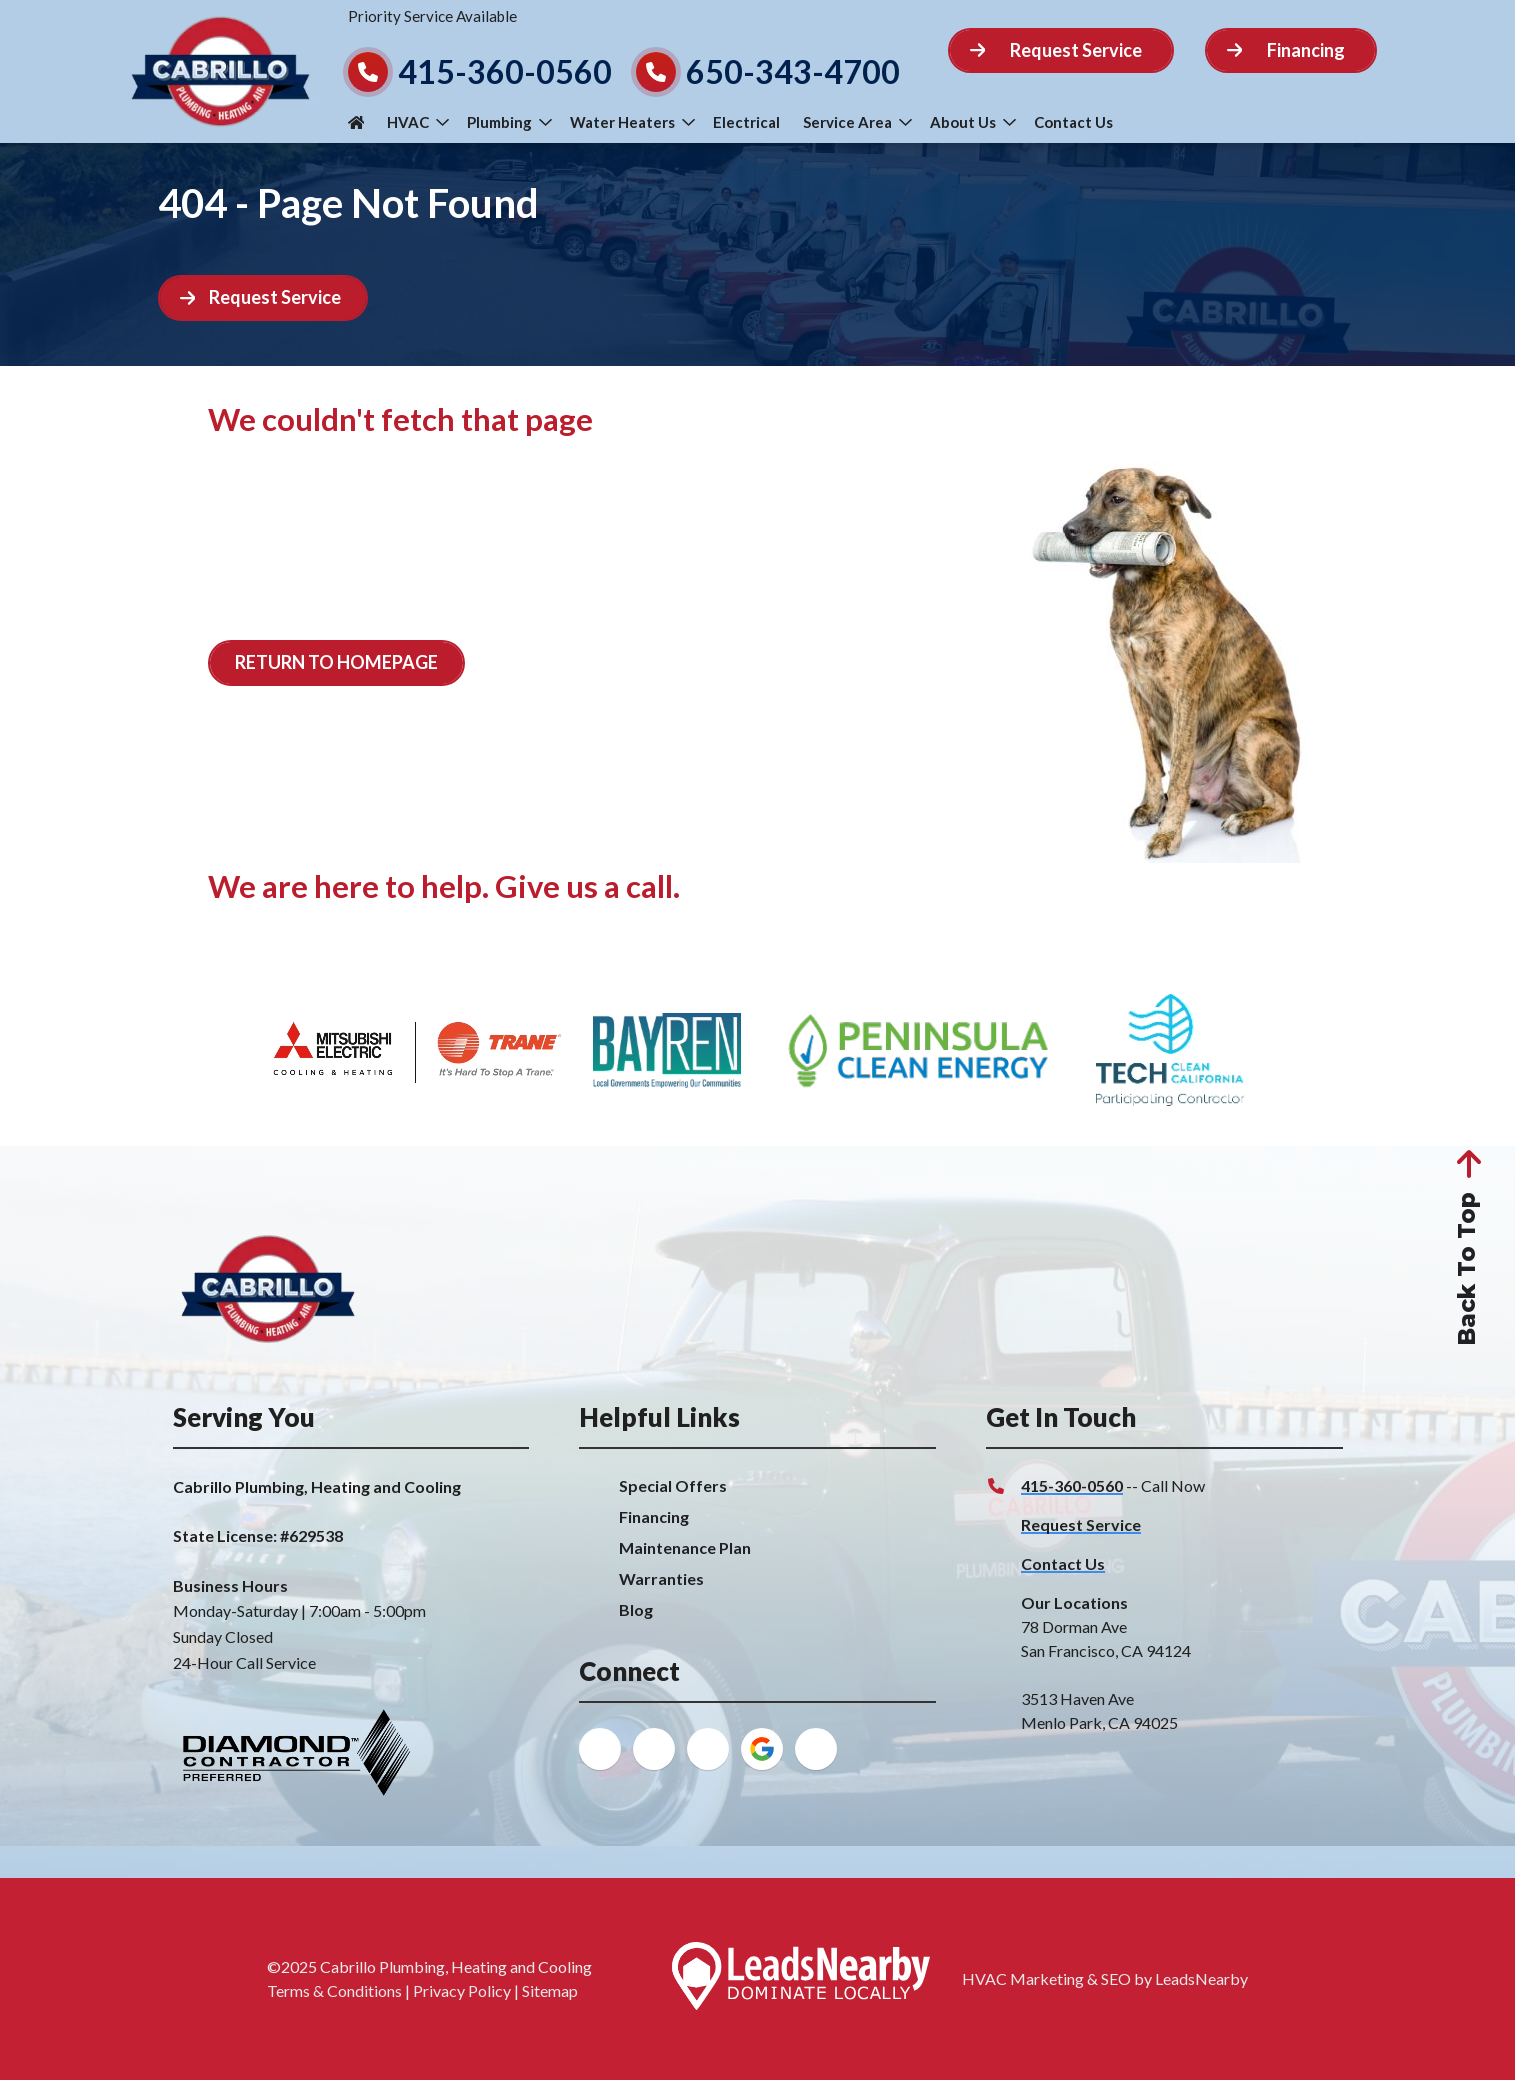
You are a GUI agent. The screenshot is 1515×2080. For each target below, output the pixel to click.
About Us (973, 122)
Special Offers (673, 1485)
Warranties (661, 1578)
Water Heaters (632, 122)
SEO (1116, 1978)
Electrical (746, 122)
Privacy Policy (462, 1990)
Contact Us (1073, 122)
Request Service (1081, 1524)
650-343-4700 (793, 71)
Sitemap (550, 1990)
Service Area (857, 122)
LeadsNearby (1201, 1978)
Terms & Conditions (334, 1990)
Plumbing (509, 122)
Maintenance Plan (685, 1547)
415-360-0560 (505, 71)
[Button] (1061, 51)
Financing (654, 1516)
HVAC (418, 122)
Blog (636, 1609)
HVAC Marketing (1023, 1978)
